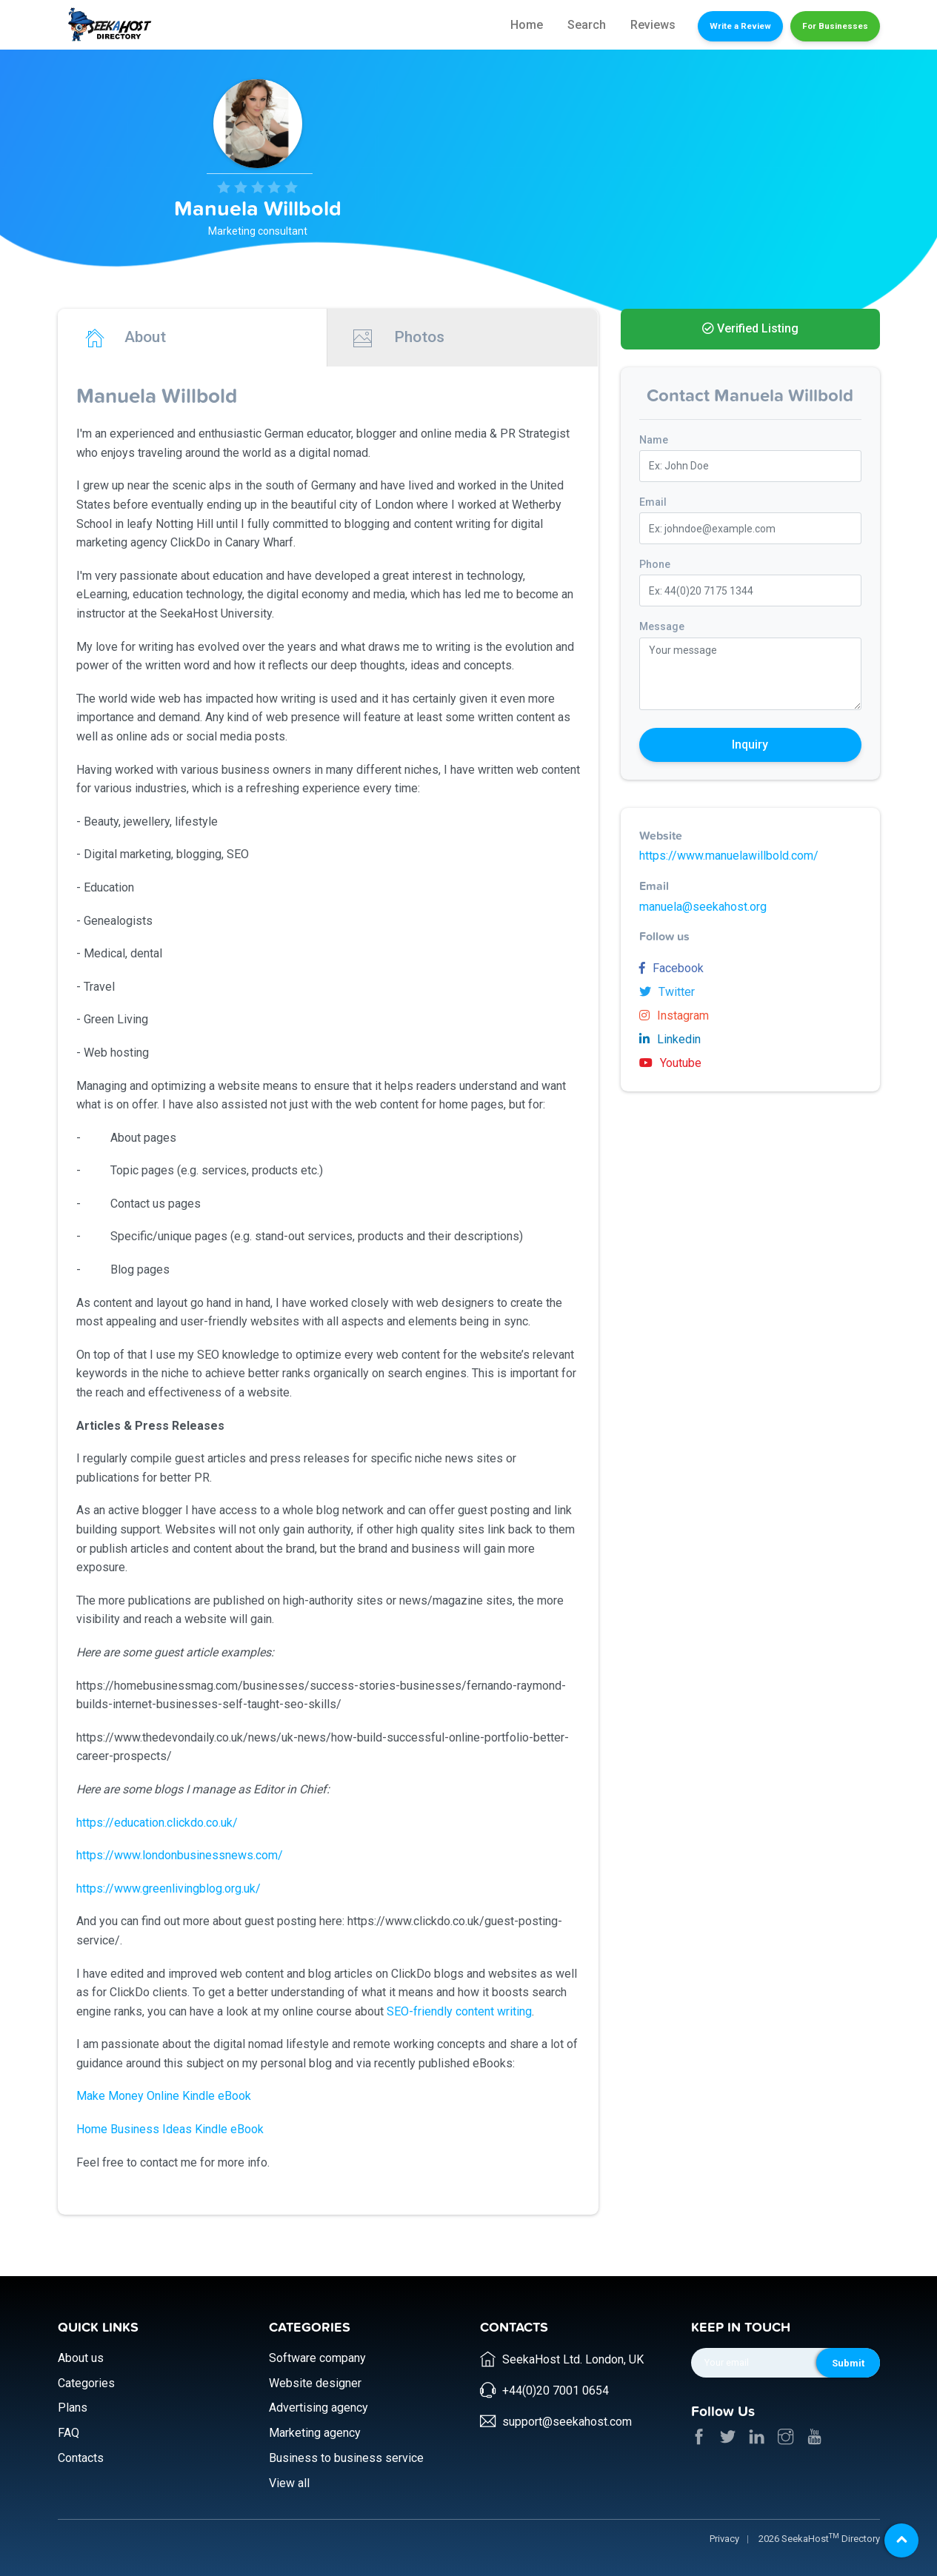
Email (653, 502)
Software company (317, 2358)
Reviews (653, 25)
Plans (72, 2408)
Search (586, 25)
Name (653, 440)
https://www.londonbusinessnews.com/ (179, 1855)
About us (81, 2358)
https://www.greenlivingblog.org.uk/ (170, 1888)
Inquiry (750, 744)
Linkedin (670, 1039)
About (125, 338)
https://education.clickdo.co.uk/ (157, 1823)
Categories (86, 2383)
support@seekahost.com (567, 2422)
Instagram (674, 1015)
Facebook (671, 968)
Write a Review (740, 26)
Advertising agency (318, 2408)
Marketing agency (315, 2433)
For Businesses (835, 26)
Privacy (724, 2538)
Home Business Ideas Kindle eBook (170, 2129)
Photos (398, 338)
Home (526, 25)
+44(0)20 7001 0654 (555, 2390)
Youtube (670, 1063)
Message (661, 626)
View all (289, 2483)
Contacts (81, 2458)
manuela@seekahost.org (703, 907)
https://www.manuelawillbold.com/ (728, 856)
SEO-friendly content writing (459, 2011)
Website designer (315, 2383)
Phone (654, 564)
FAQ (68, 2433)
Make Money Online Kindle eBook (163, 2096)
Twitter (667, 992)
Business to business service (346, 2458)
